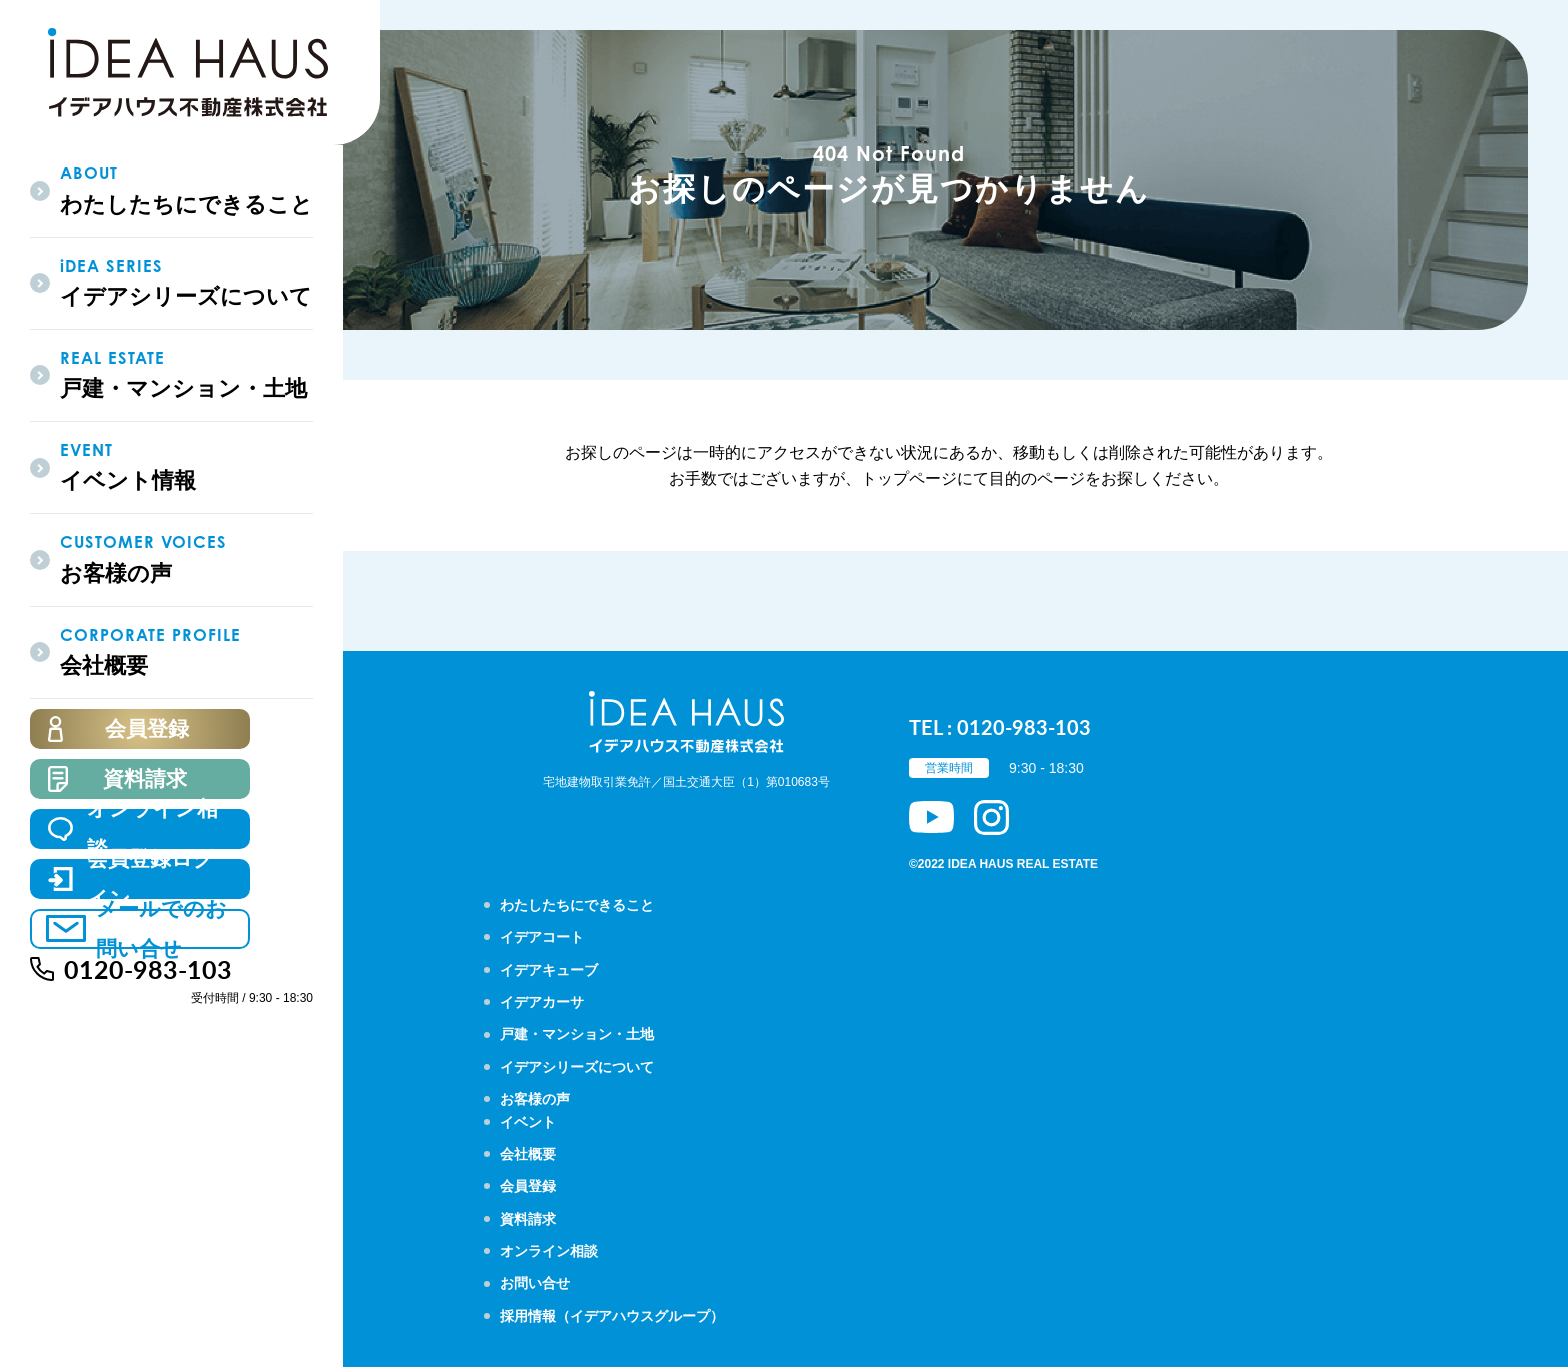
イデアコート (542, 937)
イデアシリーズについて (577, 1067)
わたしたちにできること (577, 905)
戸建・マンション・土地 (577, 1034)
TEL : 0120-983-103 (1000, 727)
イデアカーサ (542, 1002)
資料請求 (528, 1219)
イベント (528, 1122)
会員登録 (528, 1186)
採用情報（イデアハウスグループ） (612, 1316)
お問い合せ (535, 1283)
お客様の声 (535, 1099)
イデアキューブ (549, 970)
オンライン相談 (549, 1251)
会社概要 (528, 1154)
